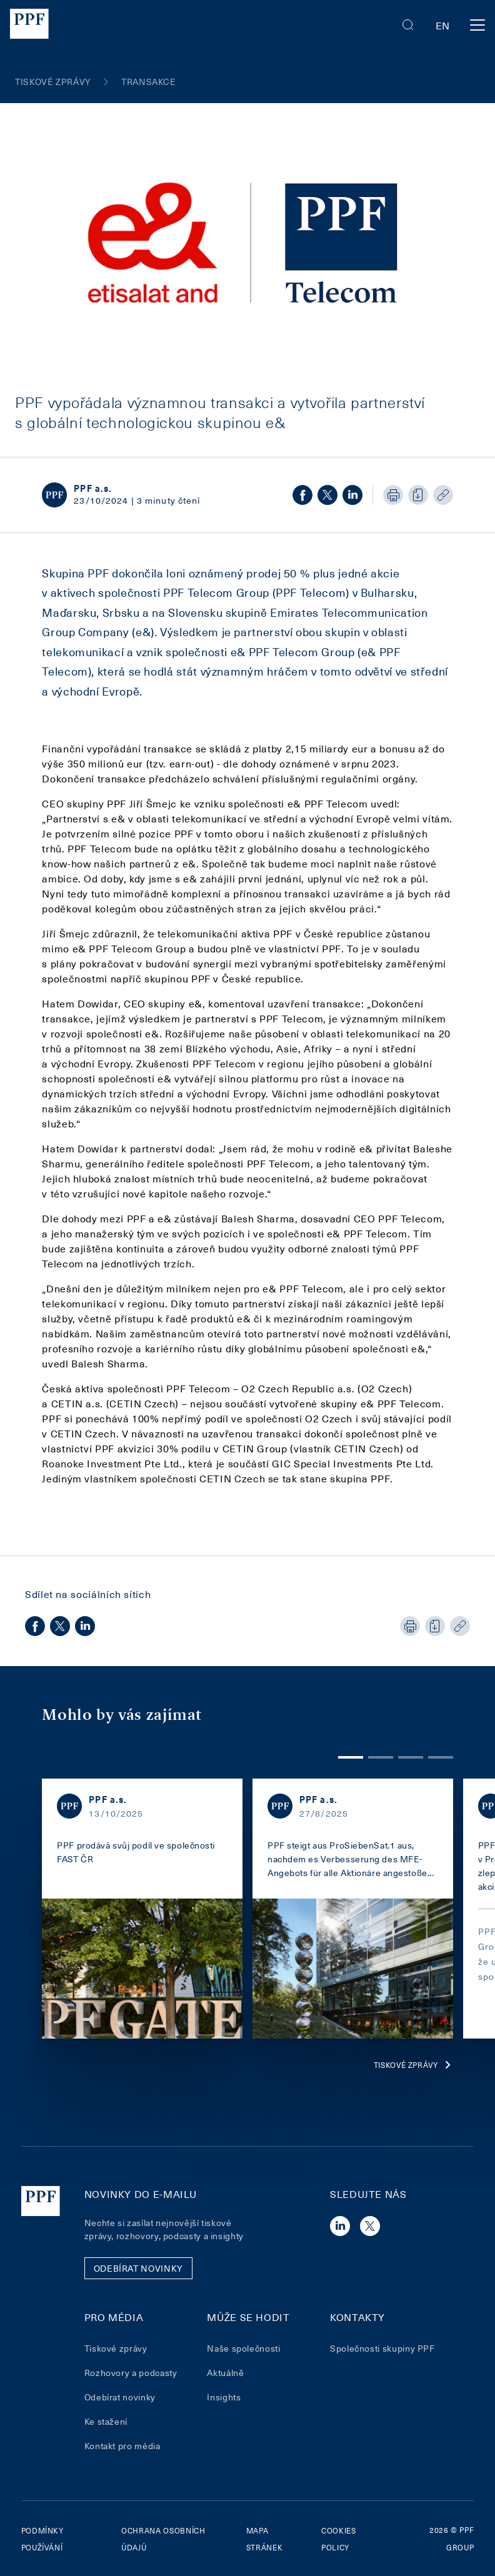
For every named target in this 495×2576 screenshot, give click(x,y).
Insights (224, 2397)
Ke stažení (106, 2421)
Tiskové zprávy (413, 2064)
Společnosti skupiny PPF (382, 2348)
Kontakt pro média (122, 2445)
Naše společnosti (243, 2348)
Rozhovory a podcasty (131, 2372)
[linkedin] (352, 495)
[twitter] (328, 495)
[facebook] (302, 495)
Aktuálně (225, 2372)
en (443, 24)
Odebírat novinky (120, 2397)
